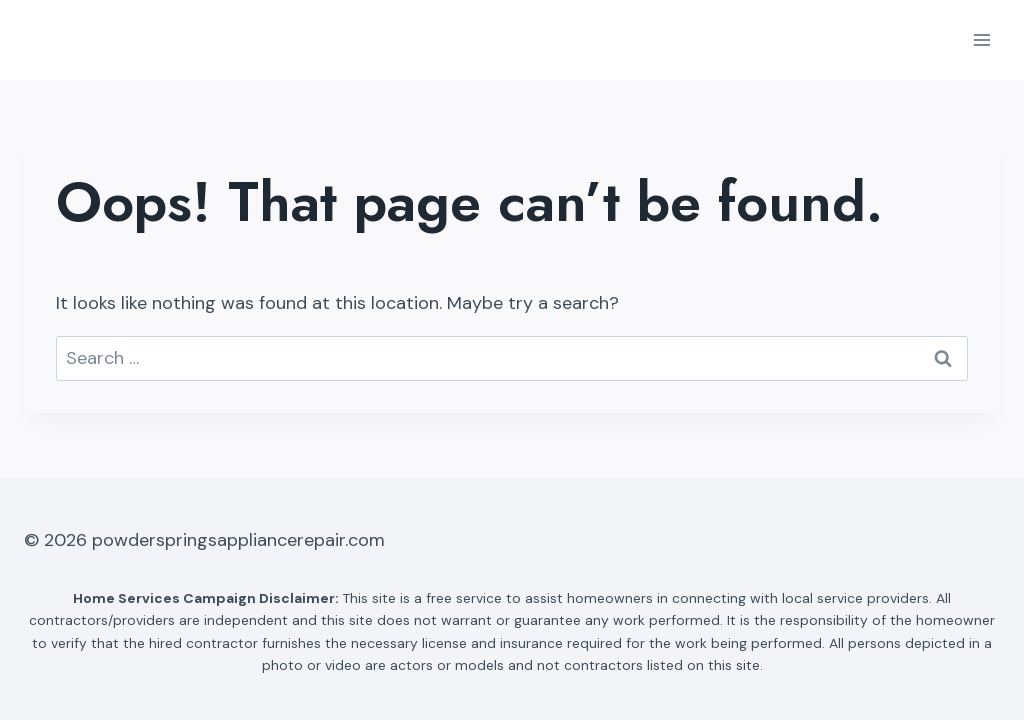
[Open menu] (981, 39)
